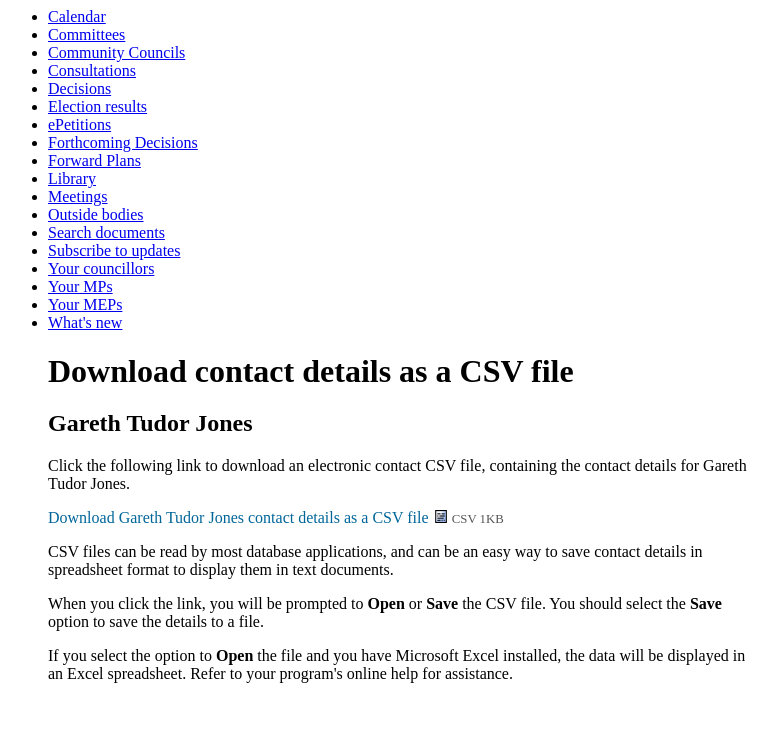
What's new (85, 322)
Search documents (106, 232)
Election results (97, 106)
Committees (86, 34)
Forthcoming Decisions (123, 142)
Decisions (79, 88)
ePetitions (79, 124)
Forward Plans (94, 160)
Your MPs (80, 286)
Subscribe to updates (114, 250)
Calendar (77, 16)
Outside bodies (96, 214)
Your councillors (101, 268)
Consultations (92, 70)
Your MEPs (85, 304)
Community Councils (116, 52)
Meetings (78, 196)
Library (72, 178)
